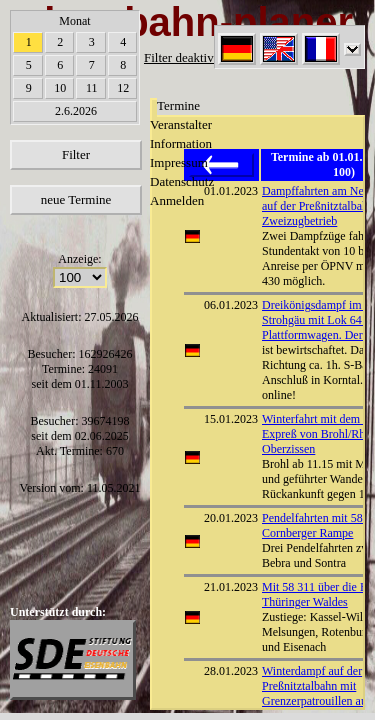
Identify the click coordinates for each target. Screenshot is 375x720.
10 (60, 88)
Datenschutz (182, 181)
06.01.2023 (231, 305)
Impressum (179, 162)
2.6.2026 (76, 111)
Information (181, 143)
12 (123, 88)
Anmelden (177, 200)
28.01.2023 (231, 671)
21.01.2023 (231, 587)
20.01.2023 (231, 518)
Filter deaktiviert (187, 57)
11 (92, 88)
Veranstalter (181, 124)
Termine (178, 105)
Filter (76, 154)
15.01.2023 (231, 419)
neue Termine (76, 199)
